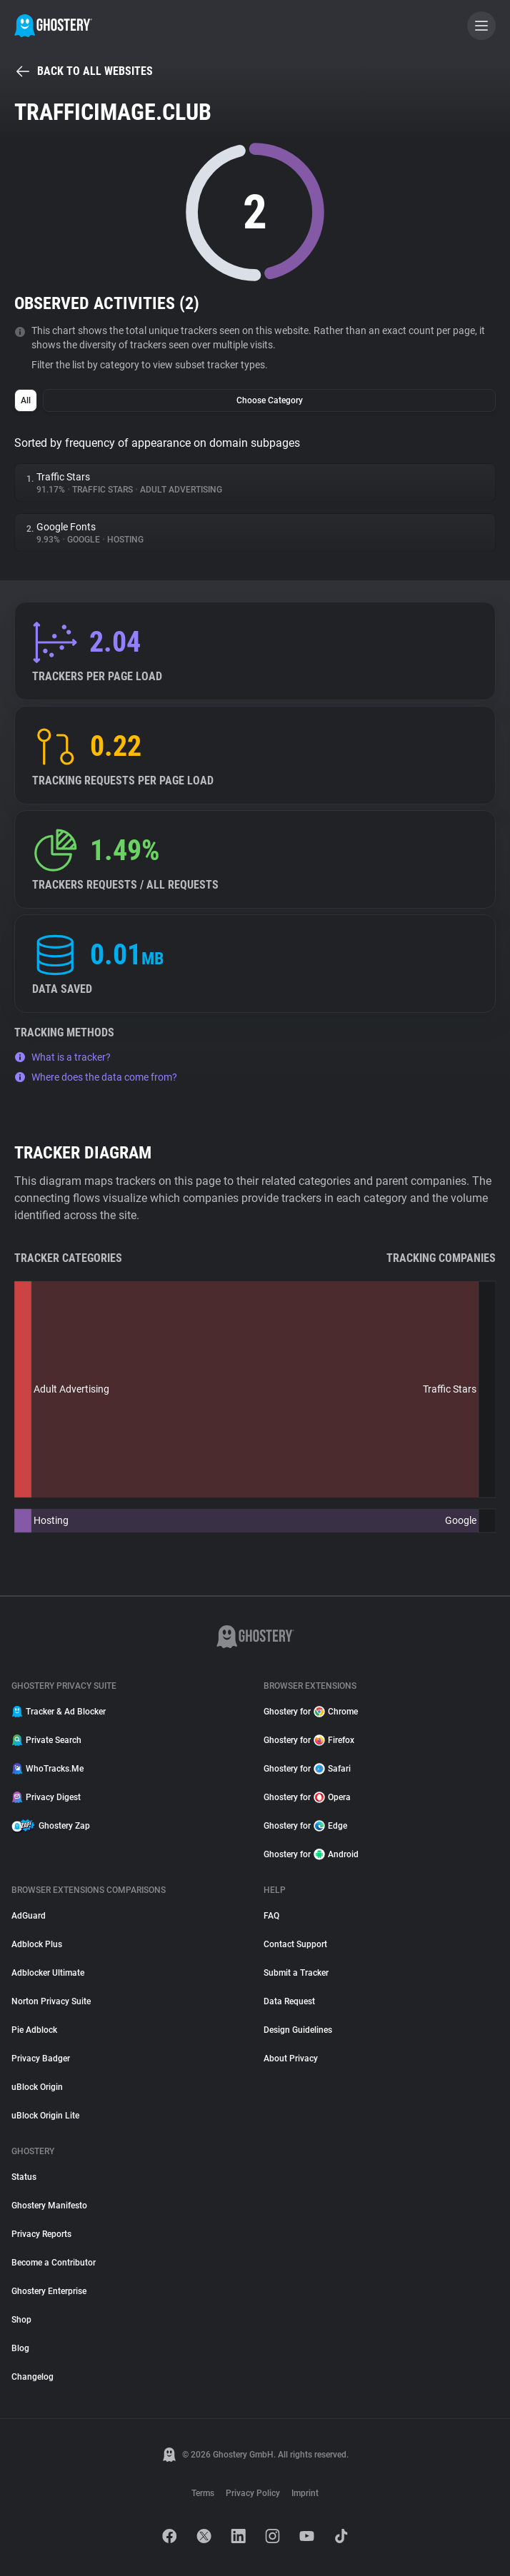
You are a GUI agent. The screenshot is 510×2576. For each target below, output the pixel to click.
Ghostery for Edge (305, 1826)
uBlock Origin (37, 2087)
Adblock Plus (36, 1944)
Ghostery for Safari (307, 1768)
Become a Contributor (53, 2263)
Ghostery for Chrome (311, 1711)
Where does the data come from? (95, 1077)
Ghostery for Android (311, 1854)
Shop (21, 2320)
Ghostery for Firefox (309, 1740)
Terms (202, 2493)
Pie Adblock (34, 2030)
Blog (20, 2348)
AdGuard (28, 1916)
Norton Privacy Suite (51, 2001)
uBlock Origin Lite (45, 2116)
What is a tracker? (62, 1057)
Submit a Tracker (296, 1973)
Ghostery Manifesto (49, 2206)
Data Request (289, 2001)
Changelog (32, 2377)
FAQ (271, 1916)
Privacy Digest (46, 1797)
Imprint (305, 2493)
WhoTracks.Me (47, 1768)
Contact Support (295, 1944)
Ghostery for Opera (307, 1797)
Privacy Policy (253, 2493)
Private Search (46, 1740)
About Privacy (291, 2059)
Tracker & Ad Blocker (58, 1711)
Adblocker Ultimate (47, 1973)
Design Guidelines (298, 2030)
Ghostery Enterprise (48, 2291)
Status (23, 2177)
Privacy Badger (40, 2059)
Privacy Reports (41, 2234)
